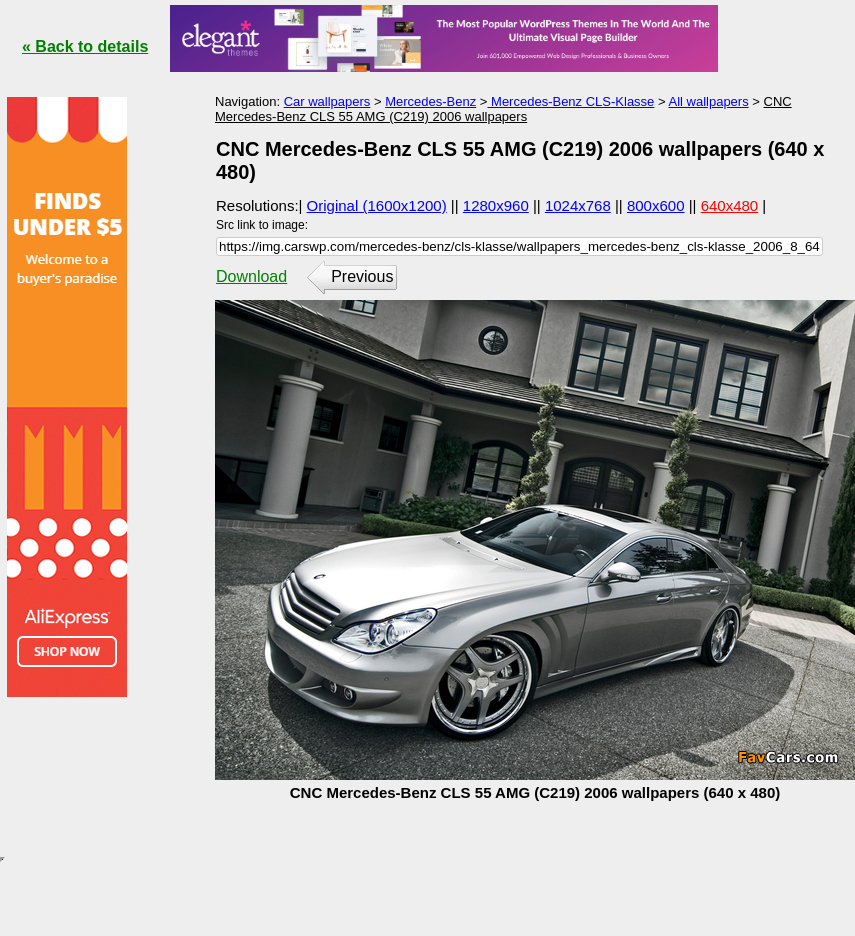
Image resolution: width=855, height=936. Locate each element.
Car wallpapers (327, 101)
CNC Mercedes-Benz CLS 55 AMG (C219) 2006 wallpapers (503, 109)
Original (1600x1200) (377, 205)
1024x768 (578, 205)
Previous (362, 276)
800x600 (656, 205)
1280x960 (496, 205)
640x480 (730, 205)
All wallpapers (708, 101)
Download (251, 276)
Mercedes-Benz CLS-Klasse (570, 101)
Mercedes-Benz (430, 101)
